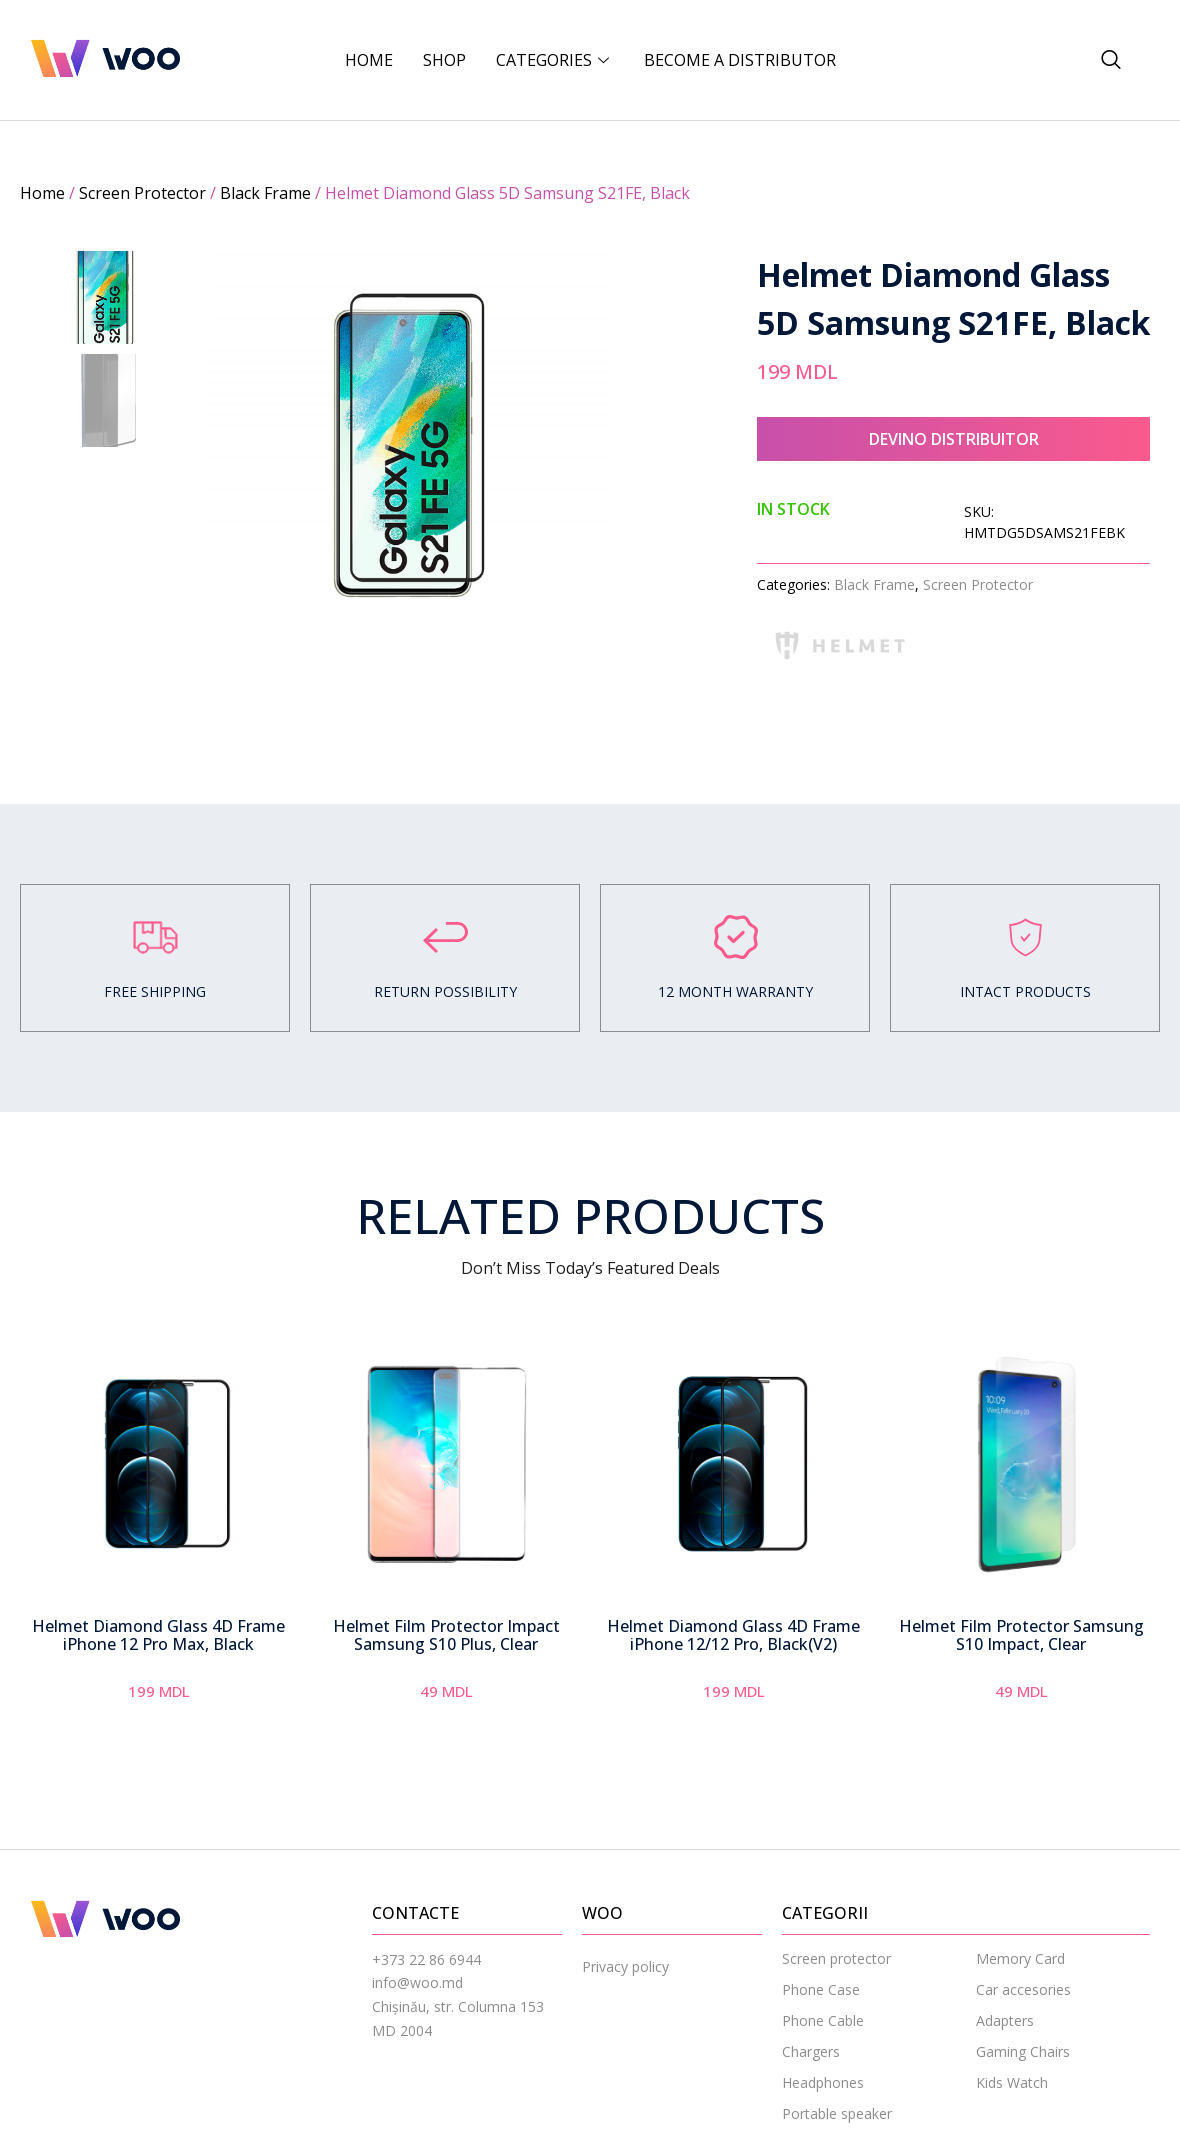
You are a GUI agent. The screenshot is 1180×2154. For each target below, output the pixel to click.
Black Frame (265, 193)
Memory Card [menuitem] (1020, 1958)
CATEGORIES (555, 60)
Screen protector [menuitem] (836, 1958)
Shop (444, 60)
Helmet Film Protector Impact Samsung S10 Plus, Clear (446, 1635)
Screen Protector (142, 193)
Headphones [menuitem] (823, 2082)
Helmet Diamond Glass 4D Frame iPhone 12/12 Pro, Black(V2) (733, 1635)
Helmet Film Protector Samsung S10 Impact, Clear (1021, 1635)
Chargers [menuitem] (811, 2051)
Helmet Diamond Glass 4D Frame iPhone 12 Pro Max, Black (158, 1635)
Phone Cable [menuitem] (823, 2020)
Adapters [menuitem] (1005, 2020)
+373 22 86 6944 (426, 1959)
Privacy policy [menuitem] (625, 1966)
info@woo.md (417, 1982)
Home (369, 60)
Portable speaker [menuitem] (837, 2113)
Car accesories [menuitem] (1023, 1989)
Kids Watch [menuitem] (1012, 2082)
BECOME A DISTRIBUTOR (740, 60)
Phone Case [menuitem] (821, 1989)
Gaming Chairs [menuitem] (1023, 2051)
